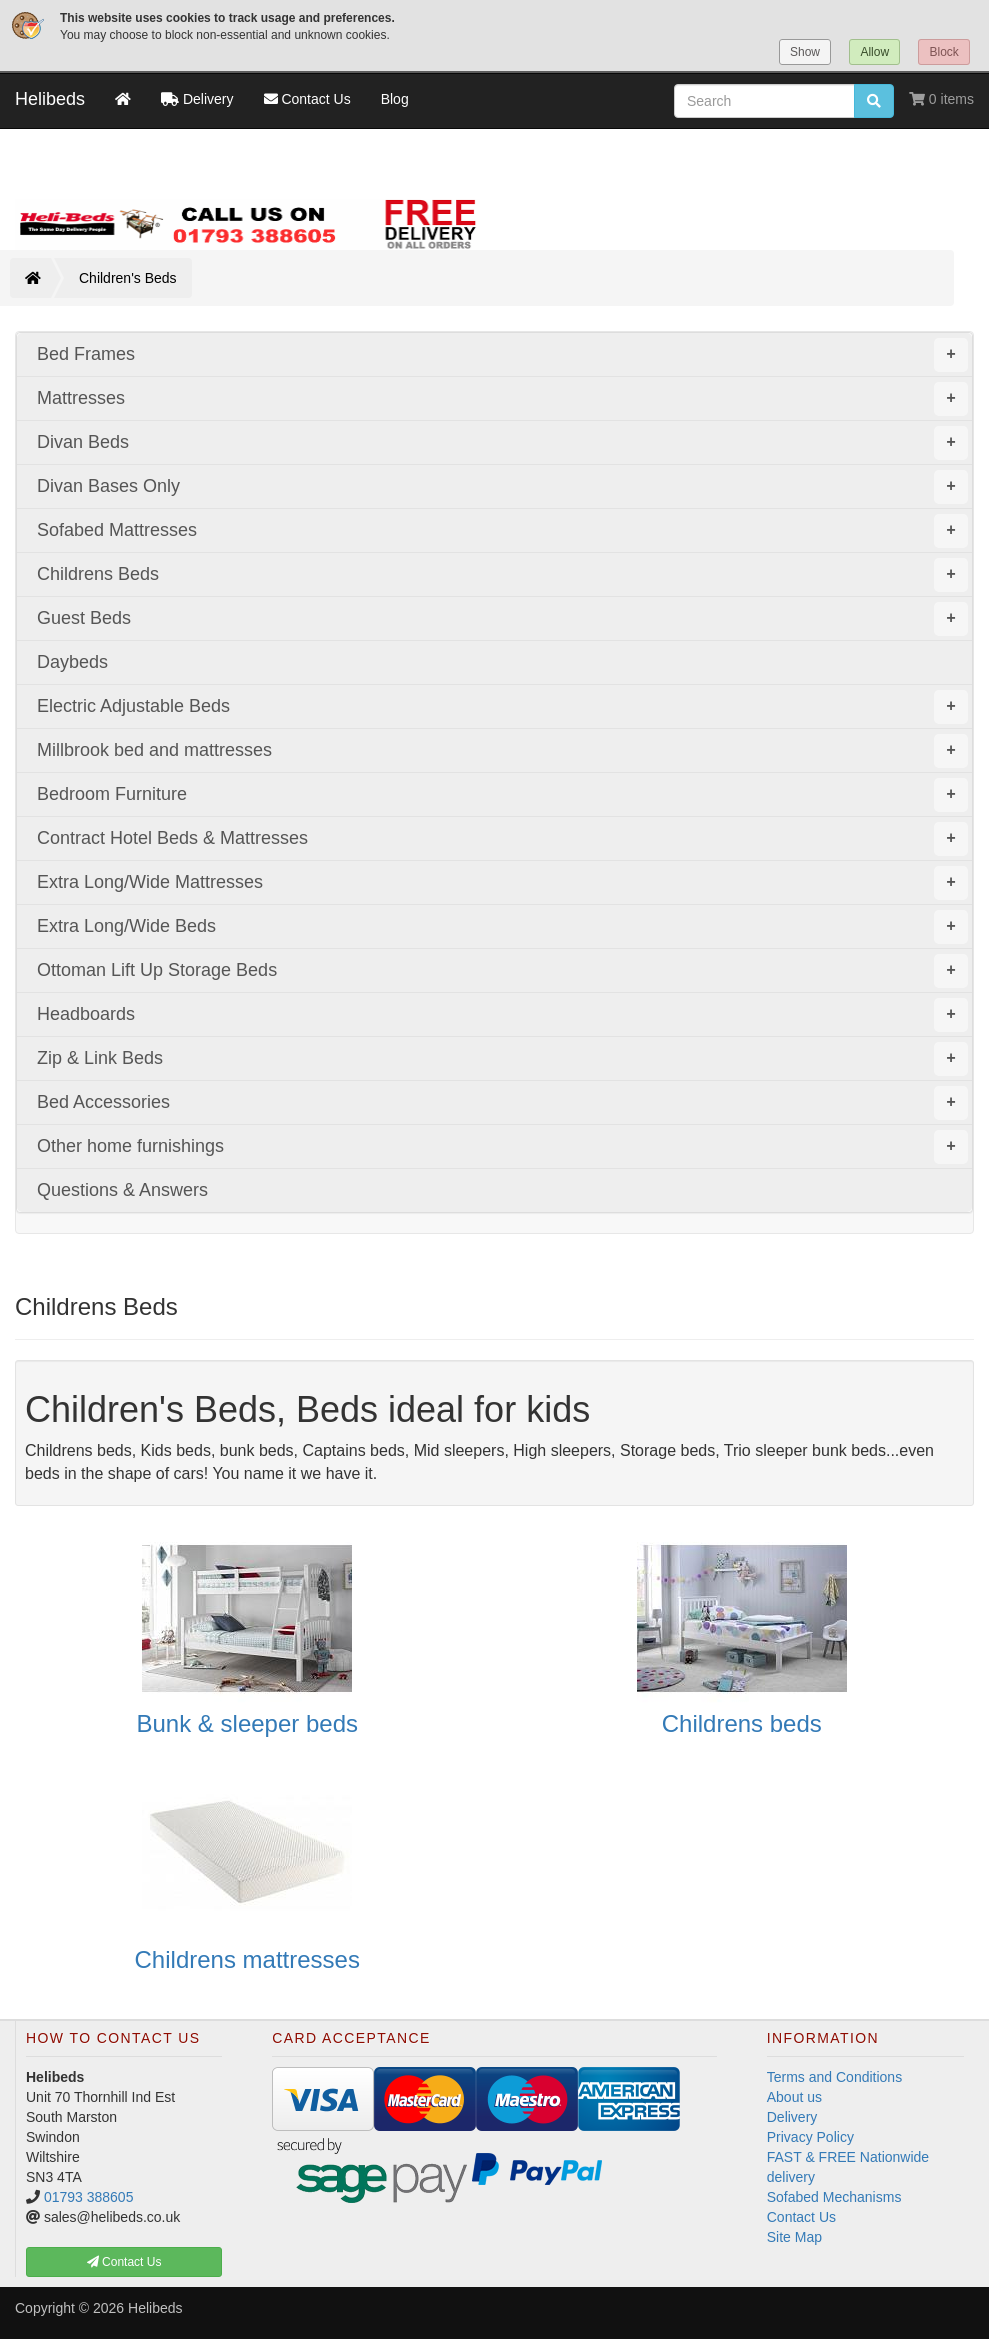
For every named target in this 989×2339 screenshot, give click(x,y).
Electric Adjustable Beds (502, 707)
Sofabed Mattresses (502, 531)
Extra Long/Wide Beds (502, 927)
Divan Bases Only (502, 487)
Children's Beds (128, 278)
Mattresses (502, 399)
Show (805, 52)
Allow (874, 52)
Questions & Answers (122, 1190)
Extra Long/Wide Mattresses (502, 883)
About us (794, 2097)
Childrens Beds (502, 575)
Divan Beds (502, 443)
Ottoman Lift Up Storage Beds (502, 971)
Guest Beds (502, 619)
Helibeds (50, 99)
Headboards (502, 1015)
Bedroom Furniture (502, 795)
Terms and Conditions (834, 2077)
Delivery (792, 2117)
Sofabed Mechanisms (834, 2197)
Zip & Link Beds (502, 1059)
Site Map (794, 2237)
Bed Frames (502, 355)
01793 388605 (89, 2197)
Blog (395, 99)
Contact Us (801, 2217)
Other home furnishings (502, 1147)
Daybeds (72, 662)
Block (943, 52)
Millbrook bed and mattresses (502, 751)
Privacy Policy (810, 2137)
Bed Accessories (502, 1103)
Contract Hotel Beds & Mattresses (502, 839)
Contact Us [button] (124, 2262)
